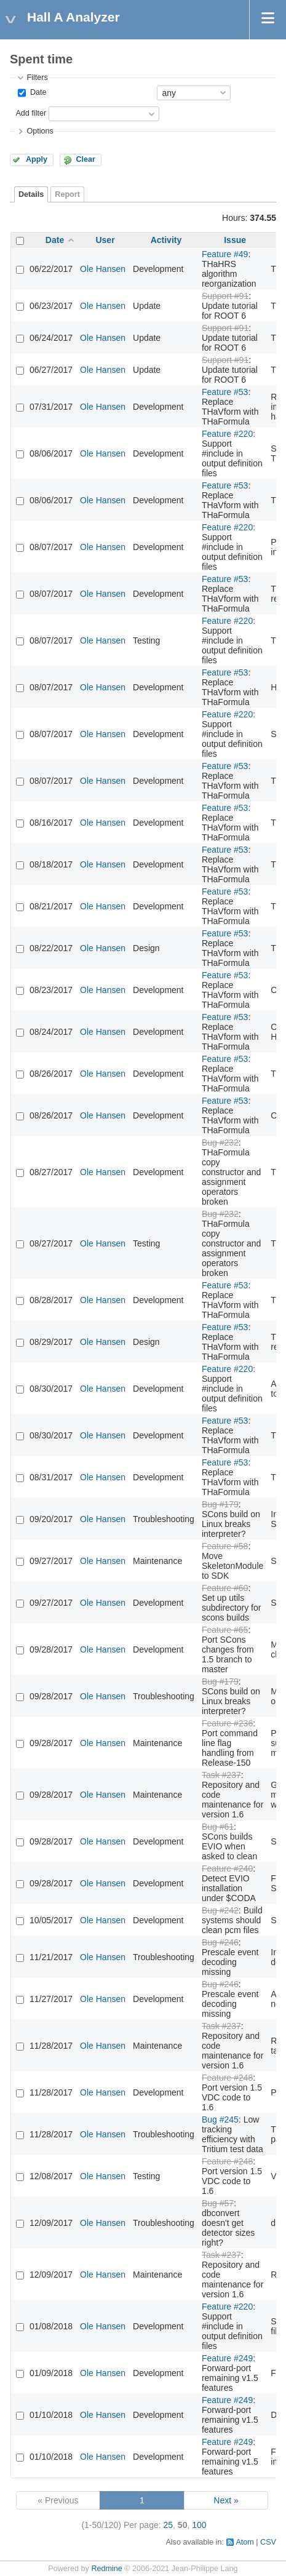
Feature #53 (225, 392)
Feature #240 (227, 1868)
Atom (244, 2542)
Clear (85, 159)
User (104, 240)
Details (31, 194)
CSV (268, 2542)
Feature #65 (225, 1630)
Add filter (30, 113)
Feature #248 (227, 2078)
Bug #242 (220, 1910)
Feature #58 (225, 1546)
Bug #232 (220, 1142)
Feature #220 (227, 434)
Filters (36, 77)
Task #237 (221, 1775)
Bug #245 (220, 2119)
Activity (166, 240)
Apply (36, 159)
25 (168, 2525)
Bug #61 (218, 1827)
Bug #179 (220, 1504)
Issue (235, 240)
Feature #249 (227, 2358)
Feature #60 (225, 1588)
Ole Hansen (102, 269)
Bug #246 (220, 1942)
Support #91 (225, 296)
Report (67, 194)
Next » (225, 2500)
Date (37, 92)
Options (39, 131)
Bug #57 (218, 2203)
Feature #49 (225, 254)
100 (199, 2525)
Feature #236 (227, 1723)
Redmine (106, 2568)
